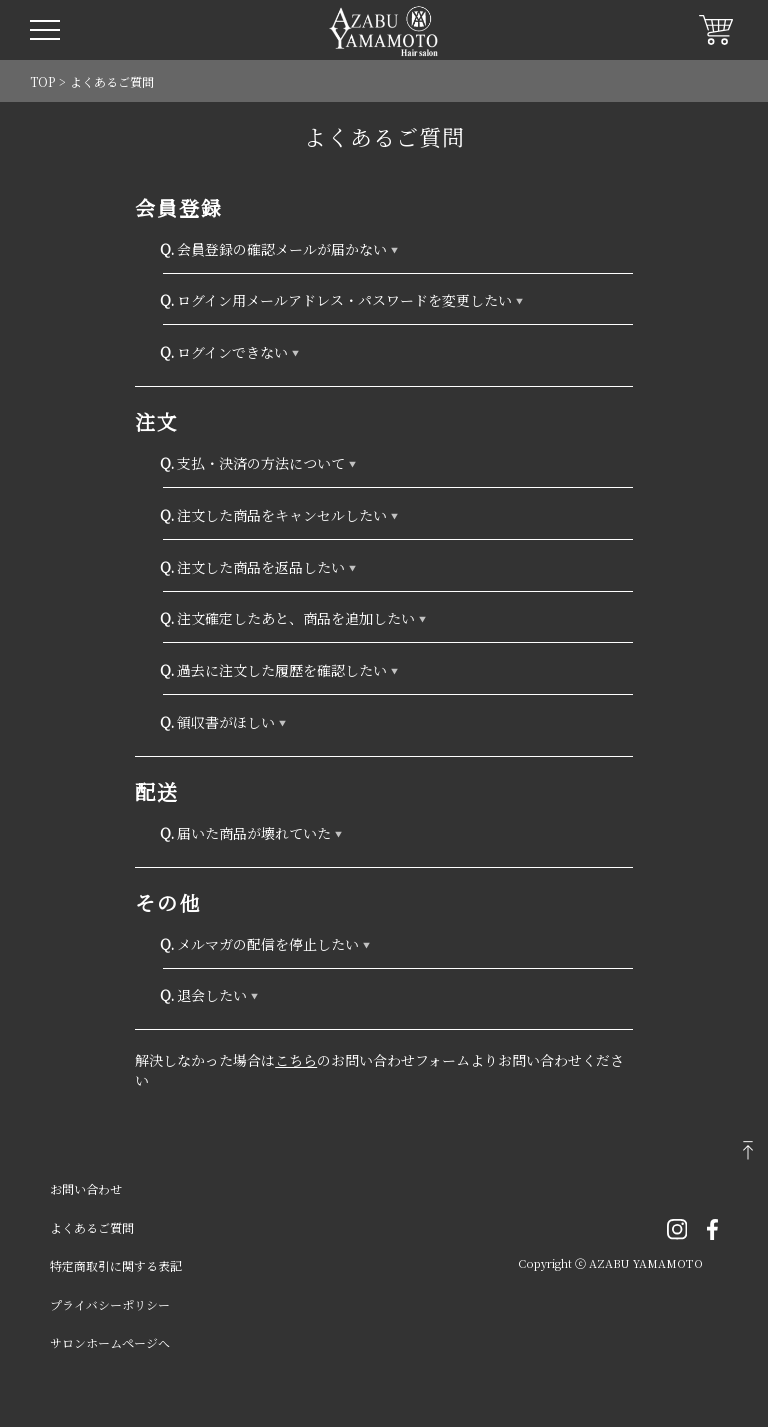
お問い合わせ (86, 1188)
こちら (296, 1060)
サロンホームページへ (110, 1342)
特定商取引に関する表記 (116, 1265)
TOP (42, 81)
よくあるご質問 (92, 1227)
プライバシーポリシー (110, 1304)
